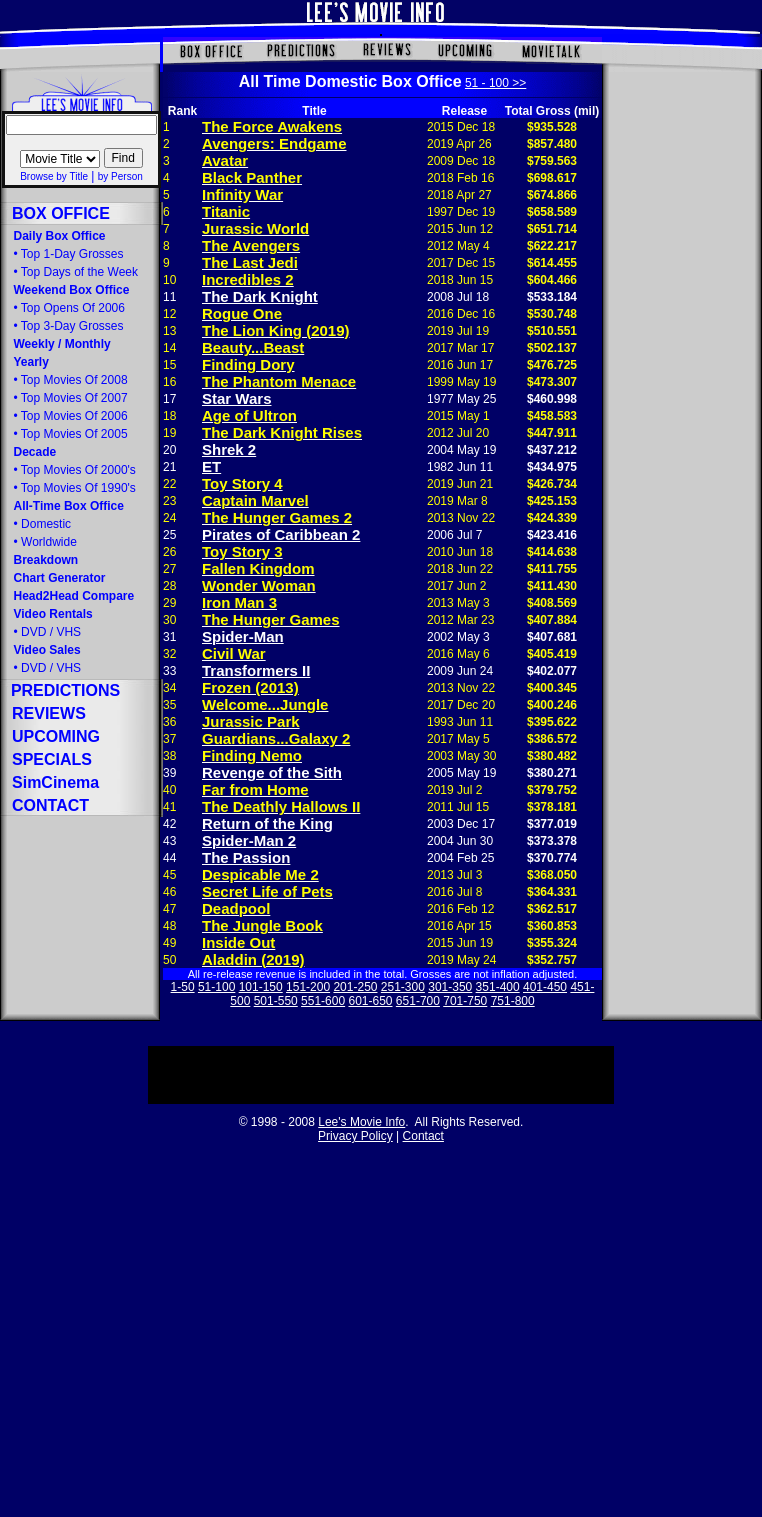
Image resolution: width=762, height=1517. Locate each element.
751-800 (513, 1001)
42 (169, 824)
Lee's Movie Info (361, 1122)
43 (169, 841)
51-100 (216, 987)
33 (169, 671)
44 (169, 858)
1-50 (183, 987)
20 (169, 450)
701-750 (465, 1001)
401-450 (545, 987)
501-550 (276, 1001)
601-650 (370, 1001)
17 (169, 399)
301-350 (450, 987)
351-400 (498, 987)
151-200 (308, 987)
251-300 (403, 987)
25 (169, 535)
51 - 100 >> (495, 83)
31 (169, 637)
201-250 (355, 987)
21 (169, 467)
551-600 (323, 1001)
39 (169, 773)
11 (169, 297)
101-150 (261, 987)
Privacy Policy (355, 1136)
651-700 (418, 1001)
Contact (423, 1136)
